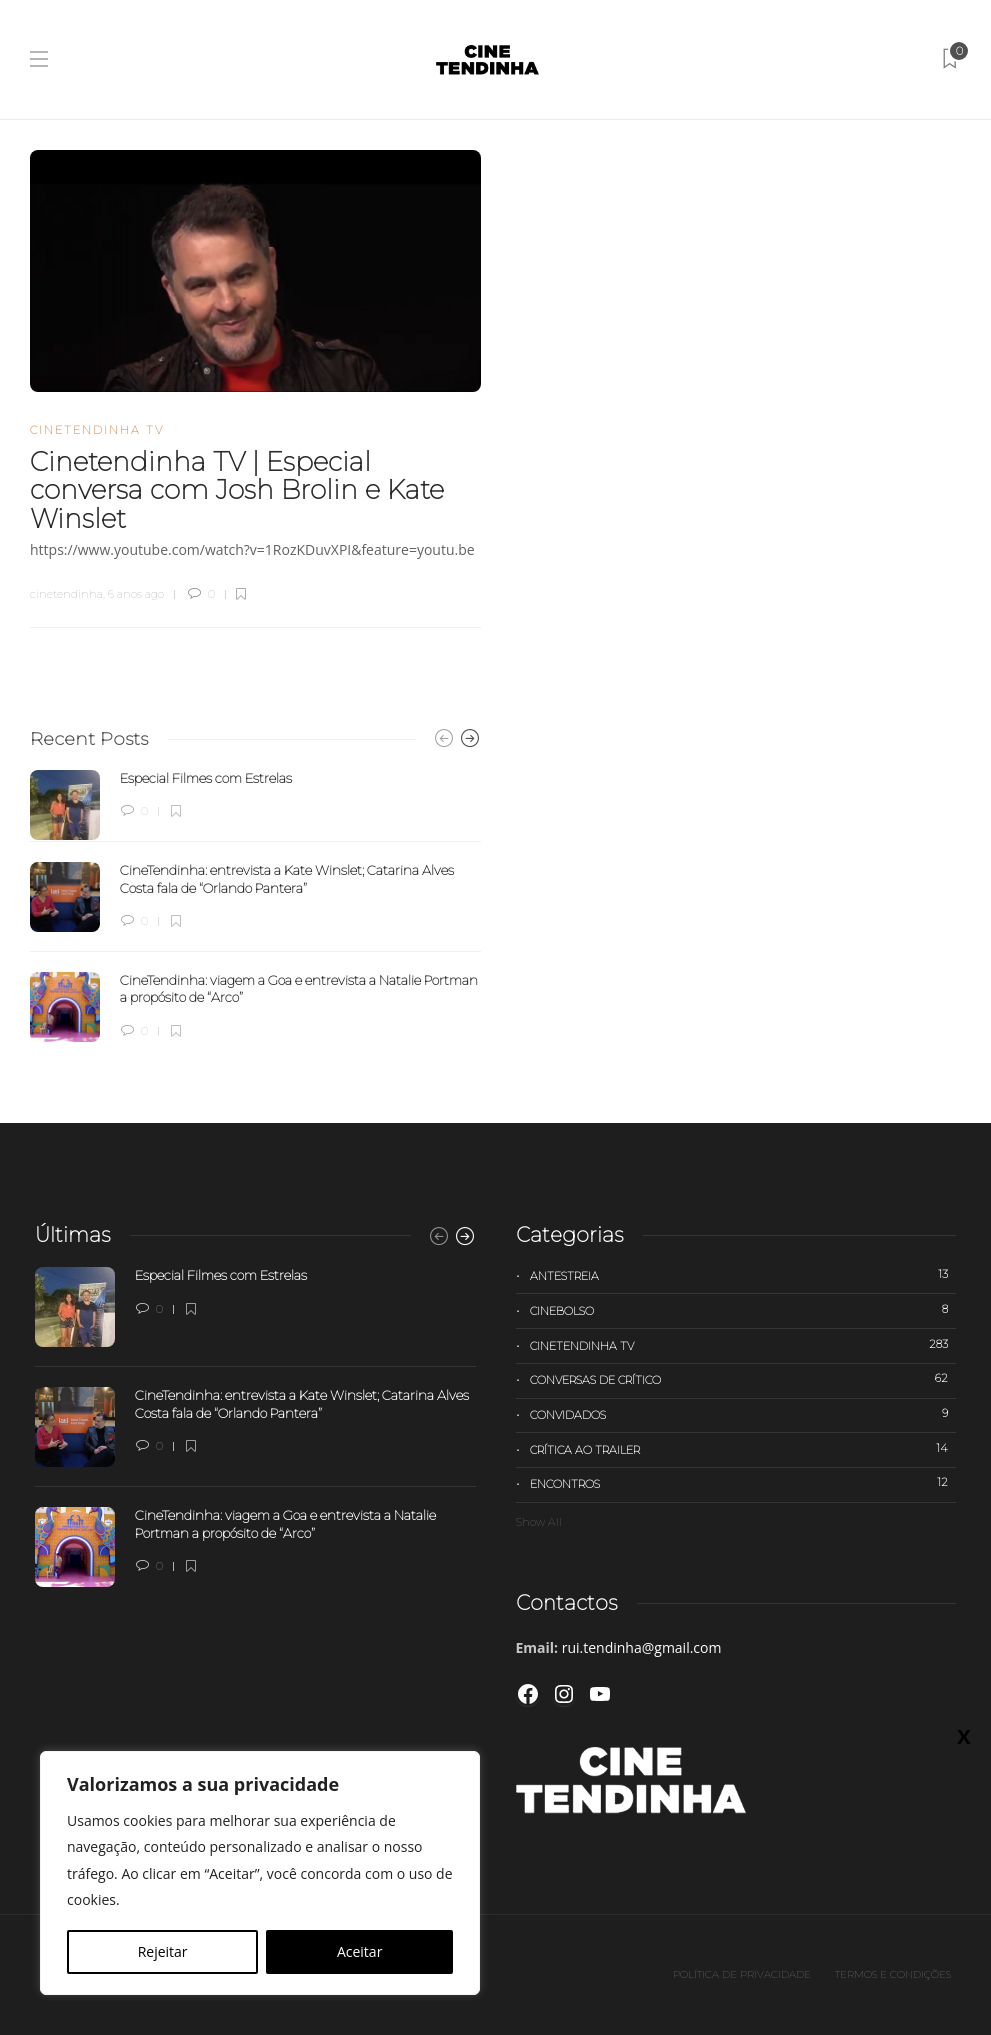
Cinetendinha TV (97, 430)
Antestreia (743, 1275)
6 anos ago (136, 594)
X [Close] (963, 1736)
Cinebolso (743, 1310)
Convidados (743, 1414)
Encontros (743, 1483)
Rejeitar (163, 1951)
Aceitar (359, 1951)
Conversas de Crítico (743, 1379)
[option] (255, 906)
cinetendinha (66, 594)
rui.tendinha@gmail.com (642, 1647)
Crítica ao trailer (743, 1449)
